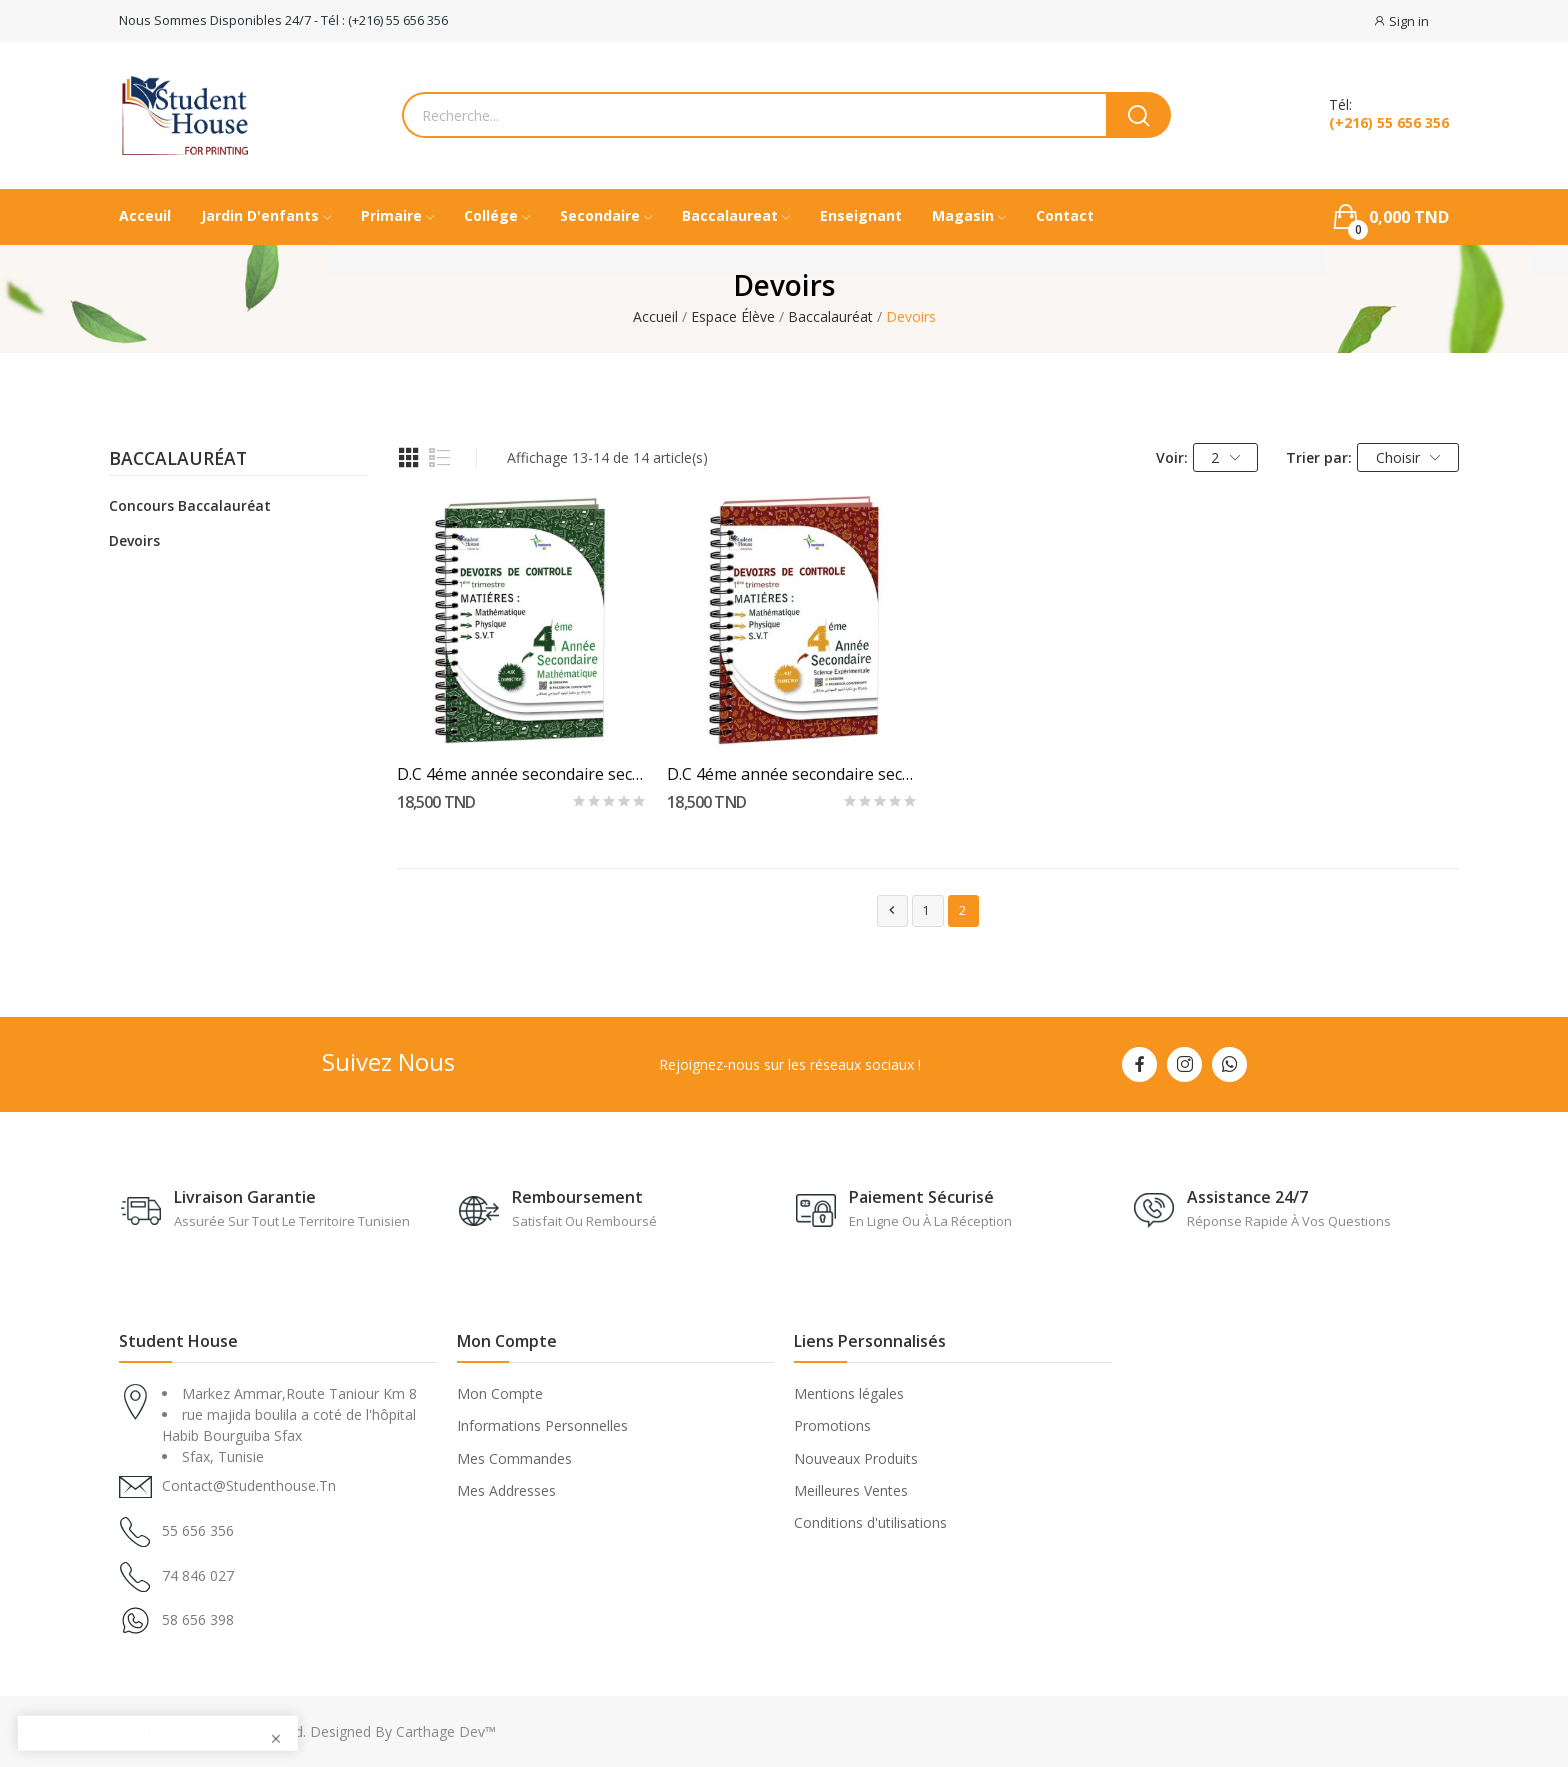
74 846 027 (198, 1575)
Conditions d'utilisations (870, 1522)
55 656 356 (198, 1530)
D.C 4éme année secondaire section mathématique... (522, 774)
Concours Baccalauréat (190, 505)
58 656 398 (198, 1619)
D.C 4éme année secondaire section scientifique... (792, 774)
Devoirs (134, 540)
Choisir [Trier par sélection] (1408, 457)
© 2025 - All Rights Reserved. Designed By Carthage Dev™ (307, 1731)
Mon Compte (500, 1393)
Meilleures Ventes (851, 1490)
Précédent (892, 910)
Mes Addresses (506, 1490)
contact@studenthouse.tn (249, 1485)
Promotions (832, 1425)
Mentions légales (849, 1393)
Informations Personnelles (542, 1425)
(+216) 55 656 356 (1389, 123)
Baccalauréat (178, 460)
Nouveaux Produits (856, 1458)
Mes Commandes (514, 1458)
